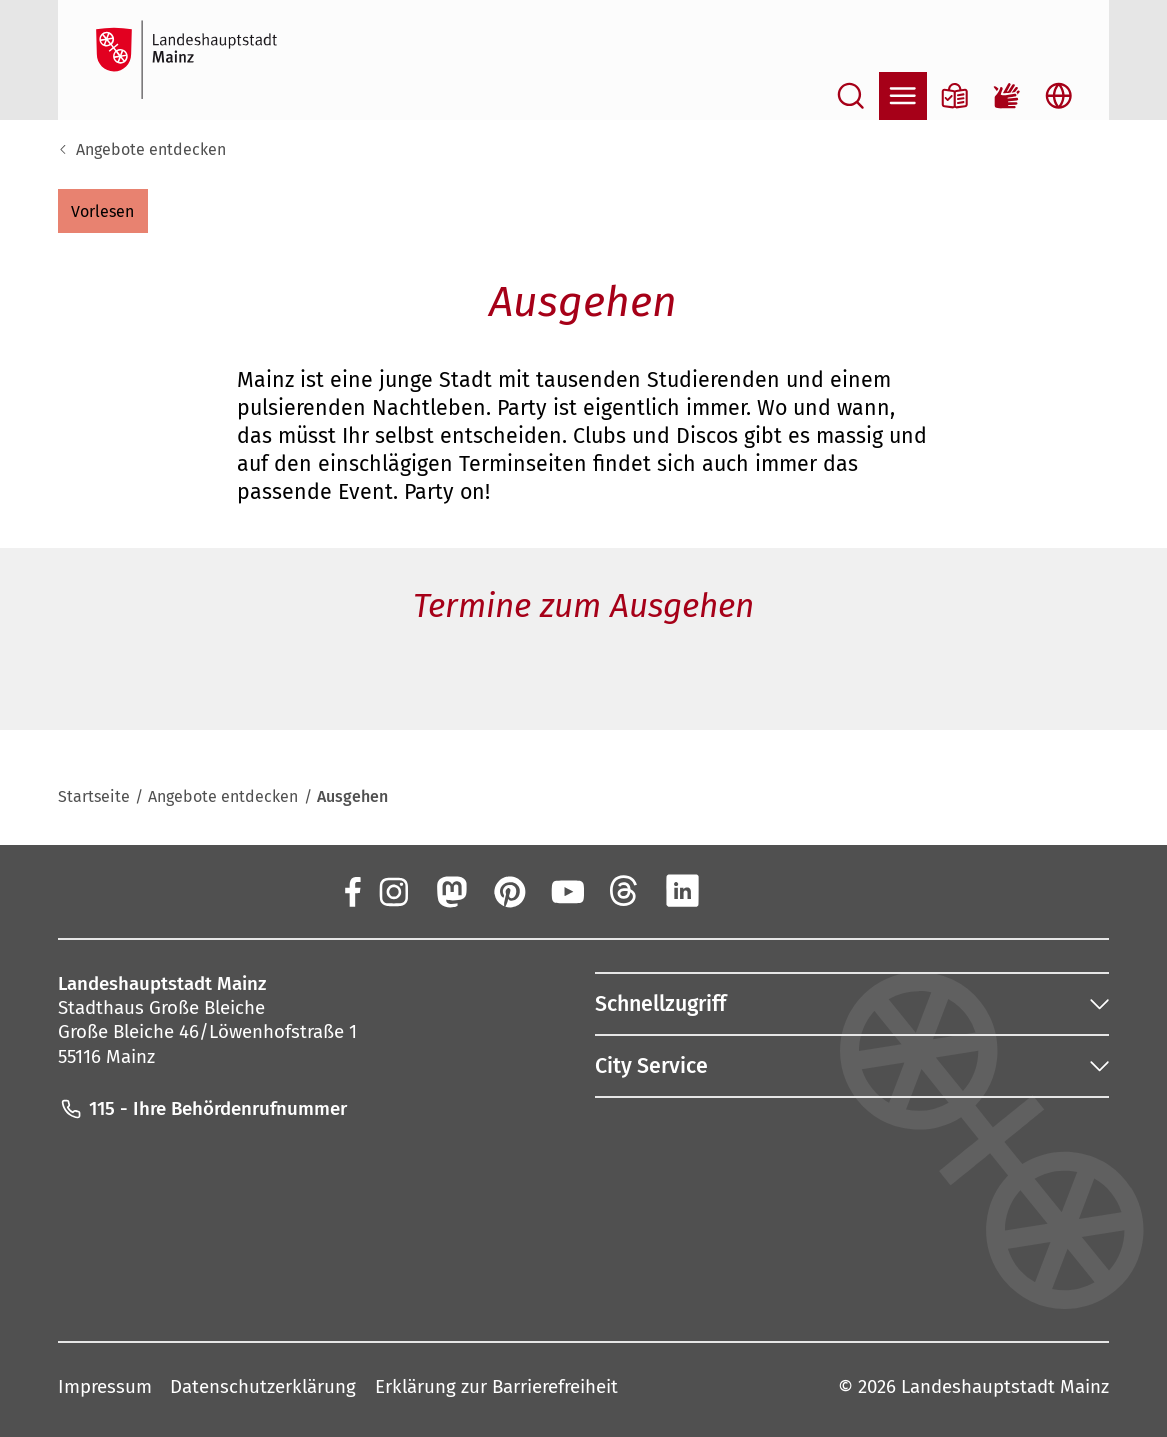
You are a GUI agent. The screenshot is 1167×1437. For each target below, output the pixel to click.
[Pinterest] (509, 890)
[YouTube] (567, 890)
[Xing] (741, 890)
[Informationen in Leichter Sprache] (955, 96)
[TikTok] (799, 890)
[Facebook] (351, 890)
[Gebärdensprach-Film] (1007, 96)
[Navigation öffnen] (903, 96)
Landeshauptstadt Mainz (1005, 1387)
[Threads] (625, 890)
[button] (103, 211)
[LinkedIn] (683, 890)
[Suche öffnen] (851, 96)
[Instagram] (393, 890)
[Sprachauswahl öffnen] (1059, 96)
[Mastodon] (451, 890)
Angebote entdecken (151, 149)
